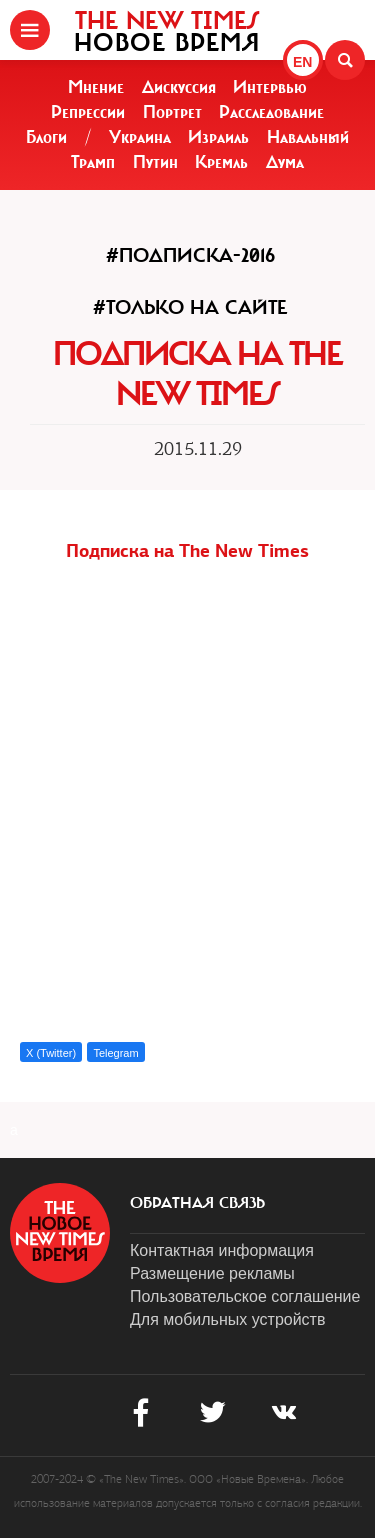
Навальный (308, 137)
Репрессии (88, 112)
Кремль (221, 162)
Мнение (96, 87)
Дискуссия (179, 87)
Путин (155, 162)
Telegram (115, 1053)
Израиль (218, 137)
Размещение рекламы (212, 1273)
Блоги (46, 137)
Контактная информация (222, 1250)
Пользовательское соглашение (245, 1296)
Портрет (172, 112)
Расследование (271, 112)
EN (302, 62)
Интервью (270, 87)
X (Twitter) (51, 1053)
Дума (285, 162)
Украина (140, 137)
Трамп (93, 162)
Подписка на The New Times (187, 550)
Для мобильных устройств (227, 1319)
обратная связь (197, 1203)
